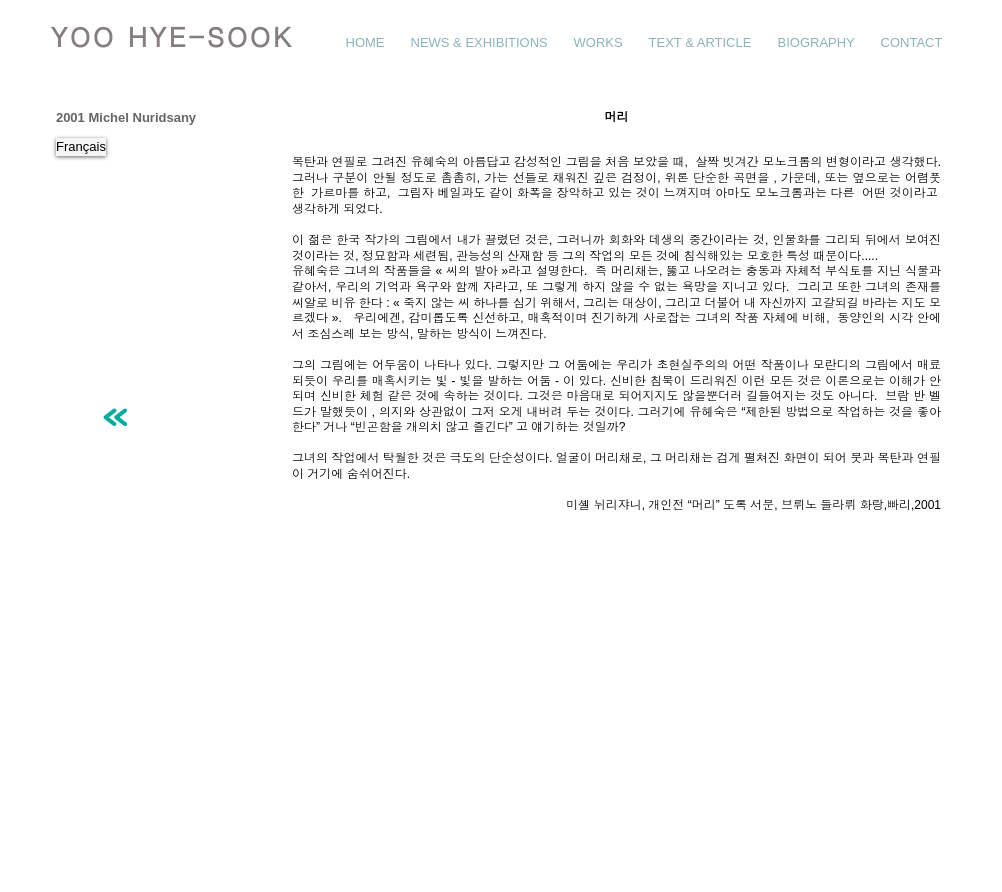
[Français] (81, 147)
